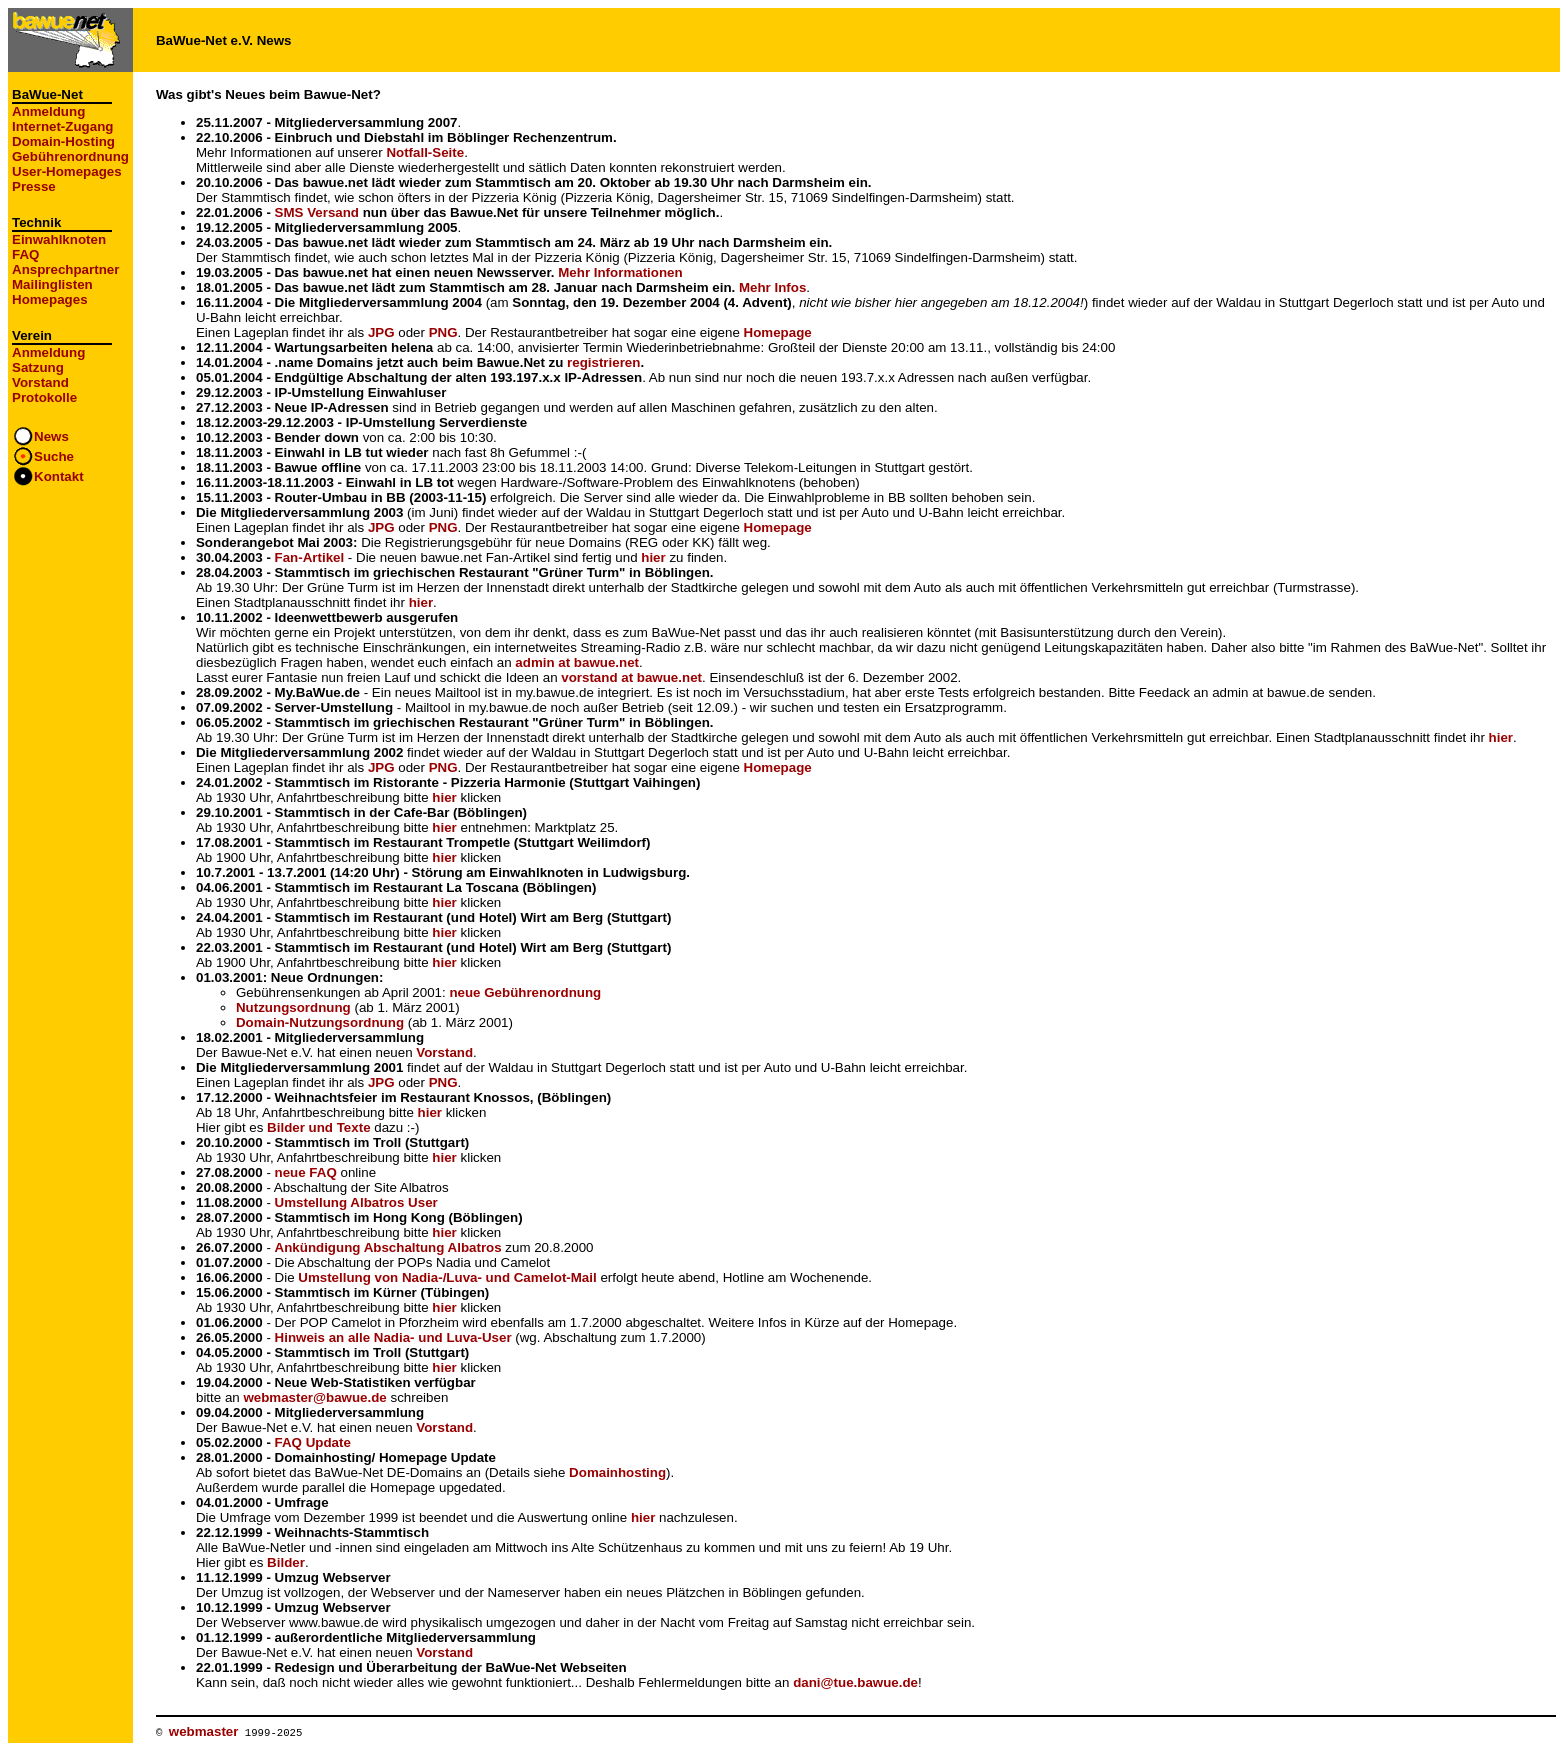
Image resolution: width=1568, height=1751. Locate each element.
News (51, 436)
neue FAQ (306, 1172)
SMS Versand (317, 212)
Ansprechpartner (65, 269)
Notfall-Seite (425, 152)
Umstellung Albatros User (356, 1202)
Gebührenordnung (70, 156)
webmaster (204, 1731)
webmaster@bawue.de (314, 1397)
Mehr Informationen (620, 272)
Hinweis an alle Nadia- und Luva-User (393, 1337)
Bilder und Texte (318, 1127)
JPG (381, 332)
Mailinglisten (52, 284)
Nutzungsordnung (293, 1007)
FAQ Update (313, 1442)
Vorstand (40, 382)
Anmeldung (48, 111)
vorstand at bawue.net (631, 677)
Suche (54, 456)
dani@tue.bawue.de (855, 1682)
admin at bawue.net (577, 662)
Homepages (50, 299)
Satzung (38, 367)
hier (653, 557)
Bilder (286, 1562)
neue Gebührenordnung (525, 992)
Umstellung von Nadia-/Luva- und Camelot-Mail (447, 1277)
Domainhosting (617, 1472)
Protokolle (44, 397)
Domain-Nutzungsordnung (320, 1022)
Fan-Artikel (310, 557)
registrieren (603, 362)
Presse (34, 186)
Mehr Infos (772, 287)
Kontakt (59, 476)
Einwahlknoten (59, 239)
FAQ (25, 254)
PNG (443, 332)
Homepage (778, 332)
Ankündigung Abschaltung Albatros (388, 1247)
